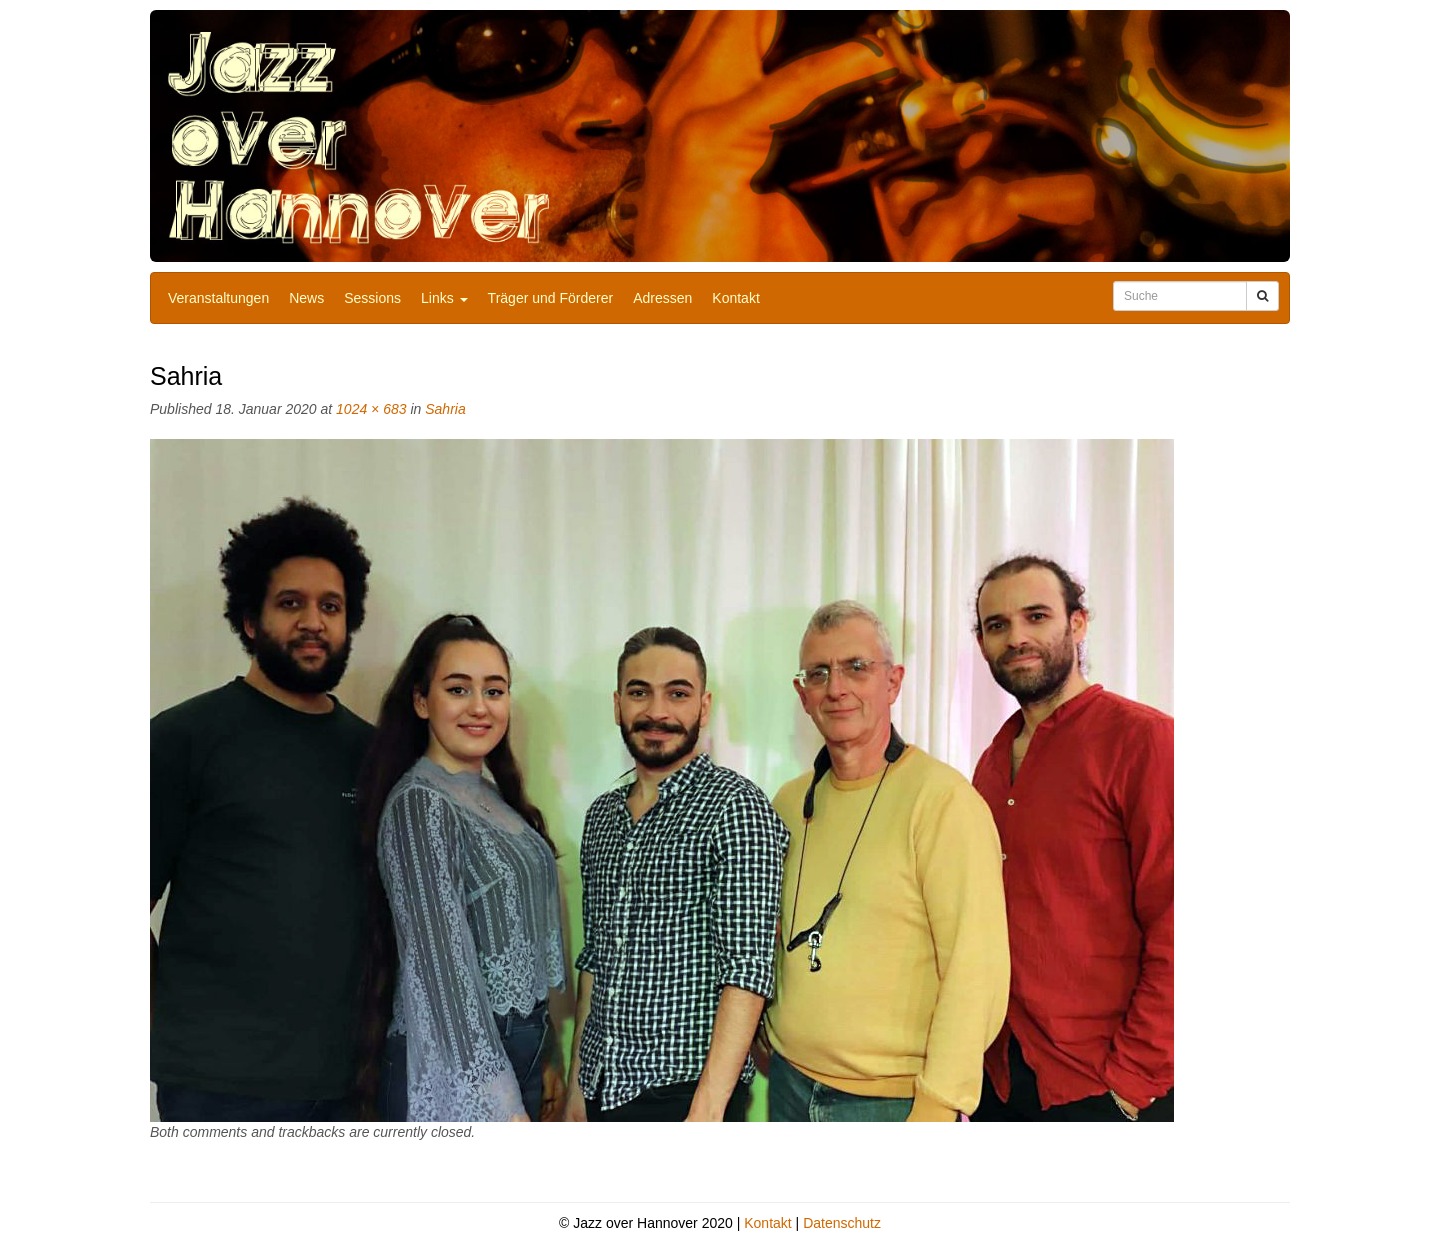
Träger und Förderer (551, 298)
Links (444, 298)
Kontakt (735, 298)
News (306, 298)
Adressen (662, 298)
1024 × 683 (371, 409)
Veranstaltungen (218, 298)
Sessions (372, 298)
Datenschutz (842, 1223)
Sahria (445, 409)
